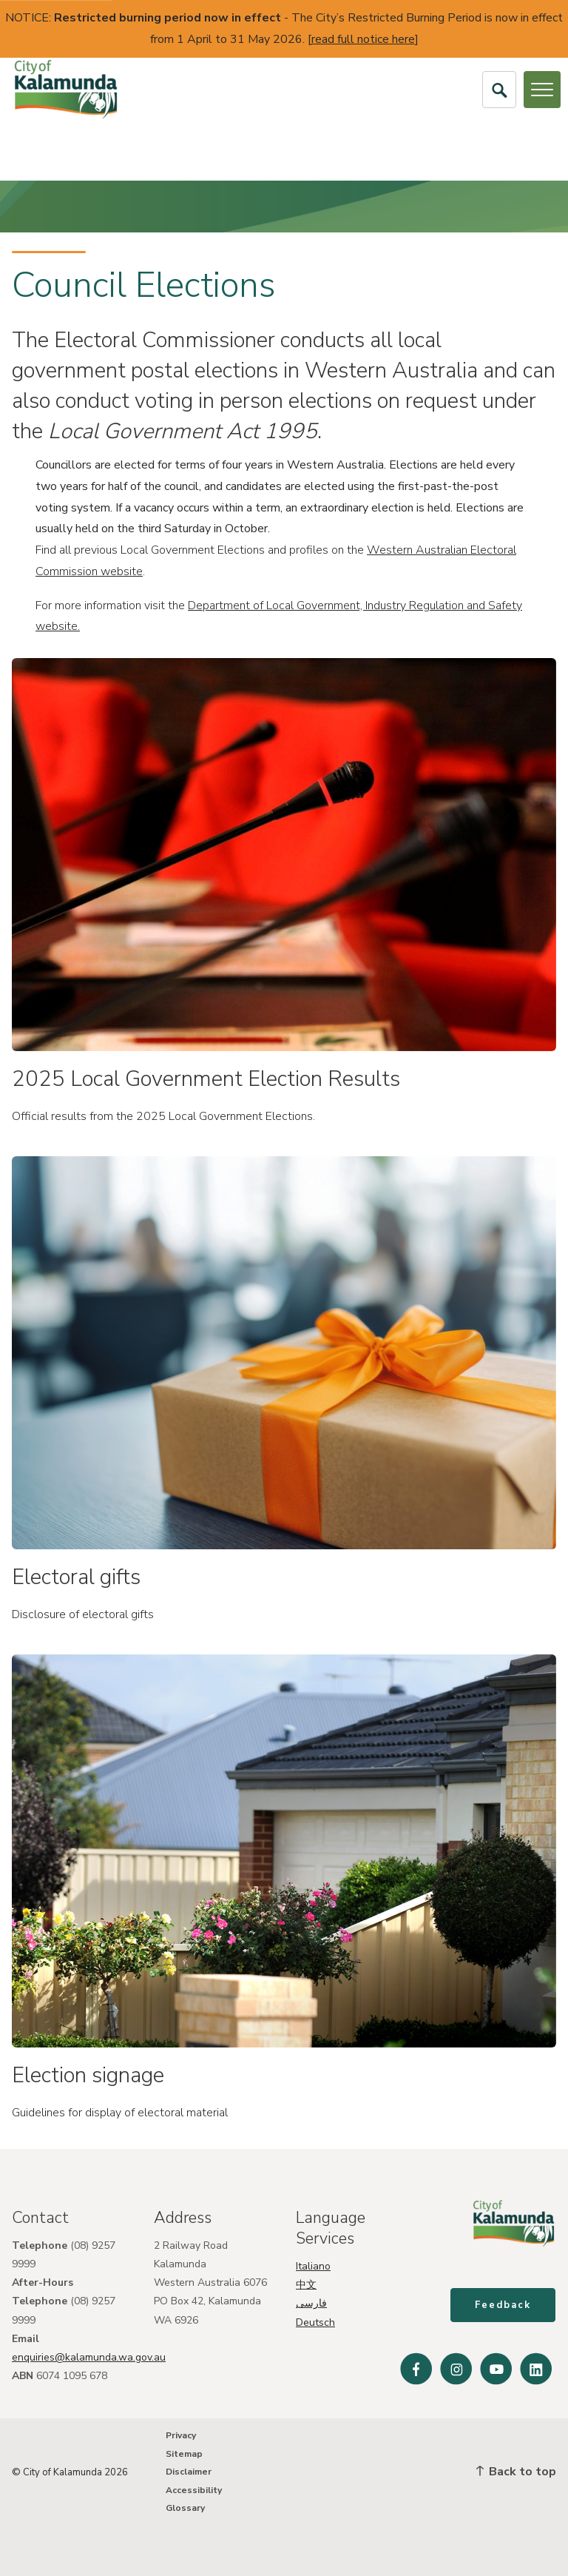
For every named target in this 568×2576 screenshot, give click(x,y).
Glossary (185, 2508)
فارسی (311, 2303)
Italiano (313, 2266)
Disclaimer (189, 2471)
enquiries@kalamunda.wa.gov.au (89, 2357)
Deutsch (315, 2322)
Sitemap (184, 2454)
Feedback (504, 2306)
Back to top (516, 2471)
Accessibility (194, 2490)
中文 (306, 2285)
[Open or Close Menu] (542, 89)
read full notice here (363, 39)
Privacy (181, 2435)
